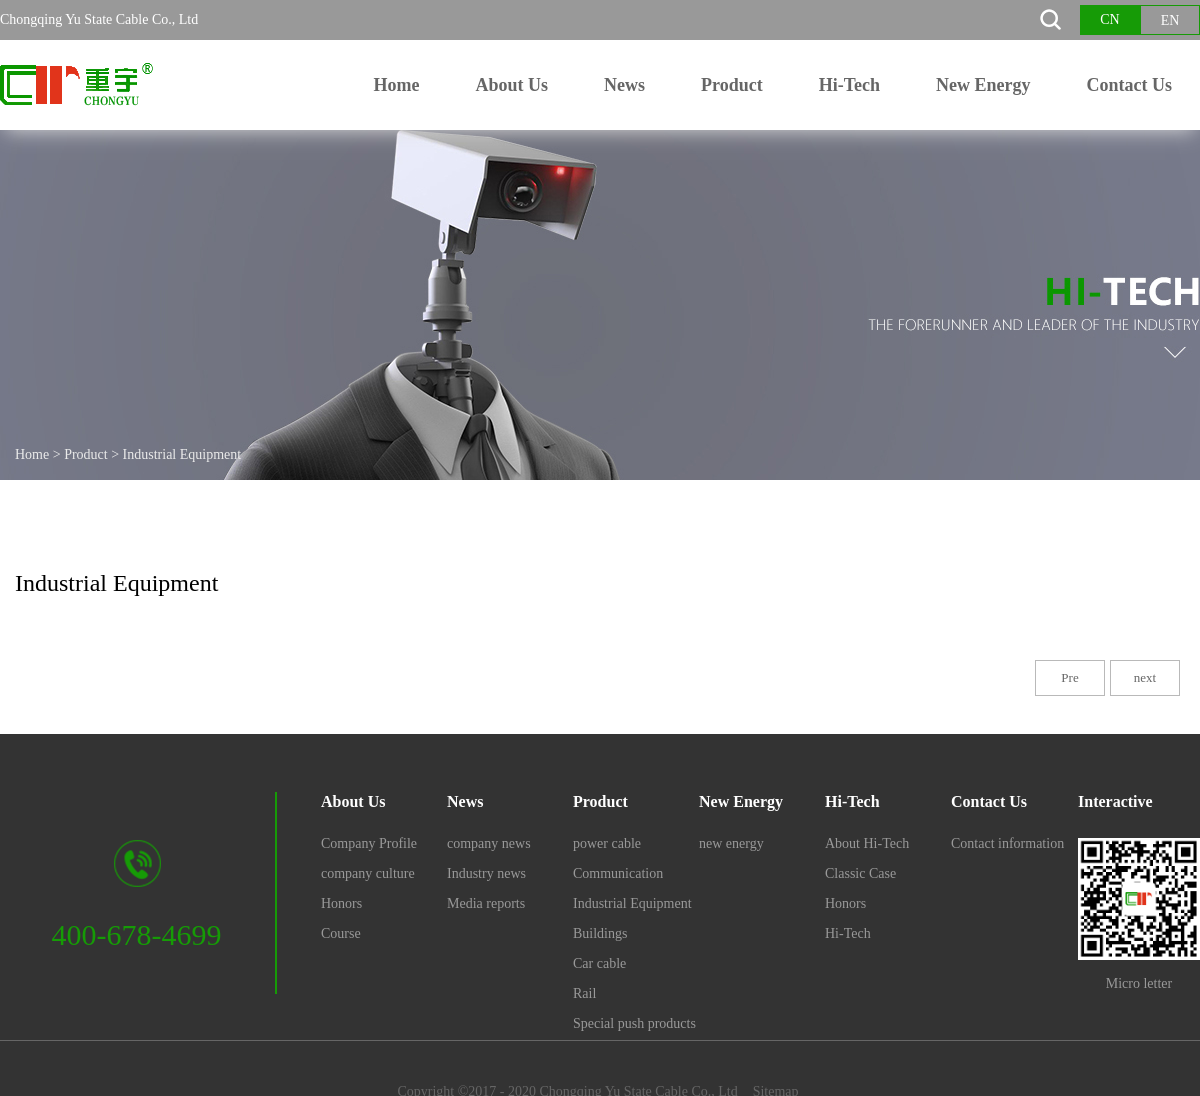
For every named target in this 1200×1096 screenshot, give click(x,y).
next (1145, 677)
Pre (1069, 677)
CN (1109, 19)
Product (86, 454)
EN (1170, 20)
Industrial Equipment (182, 454)
